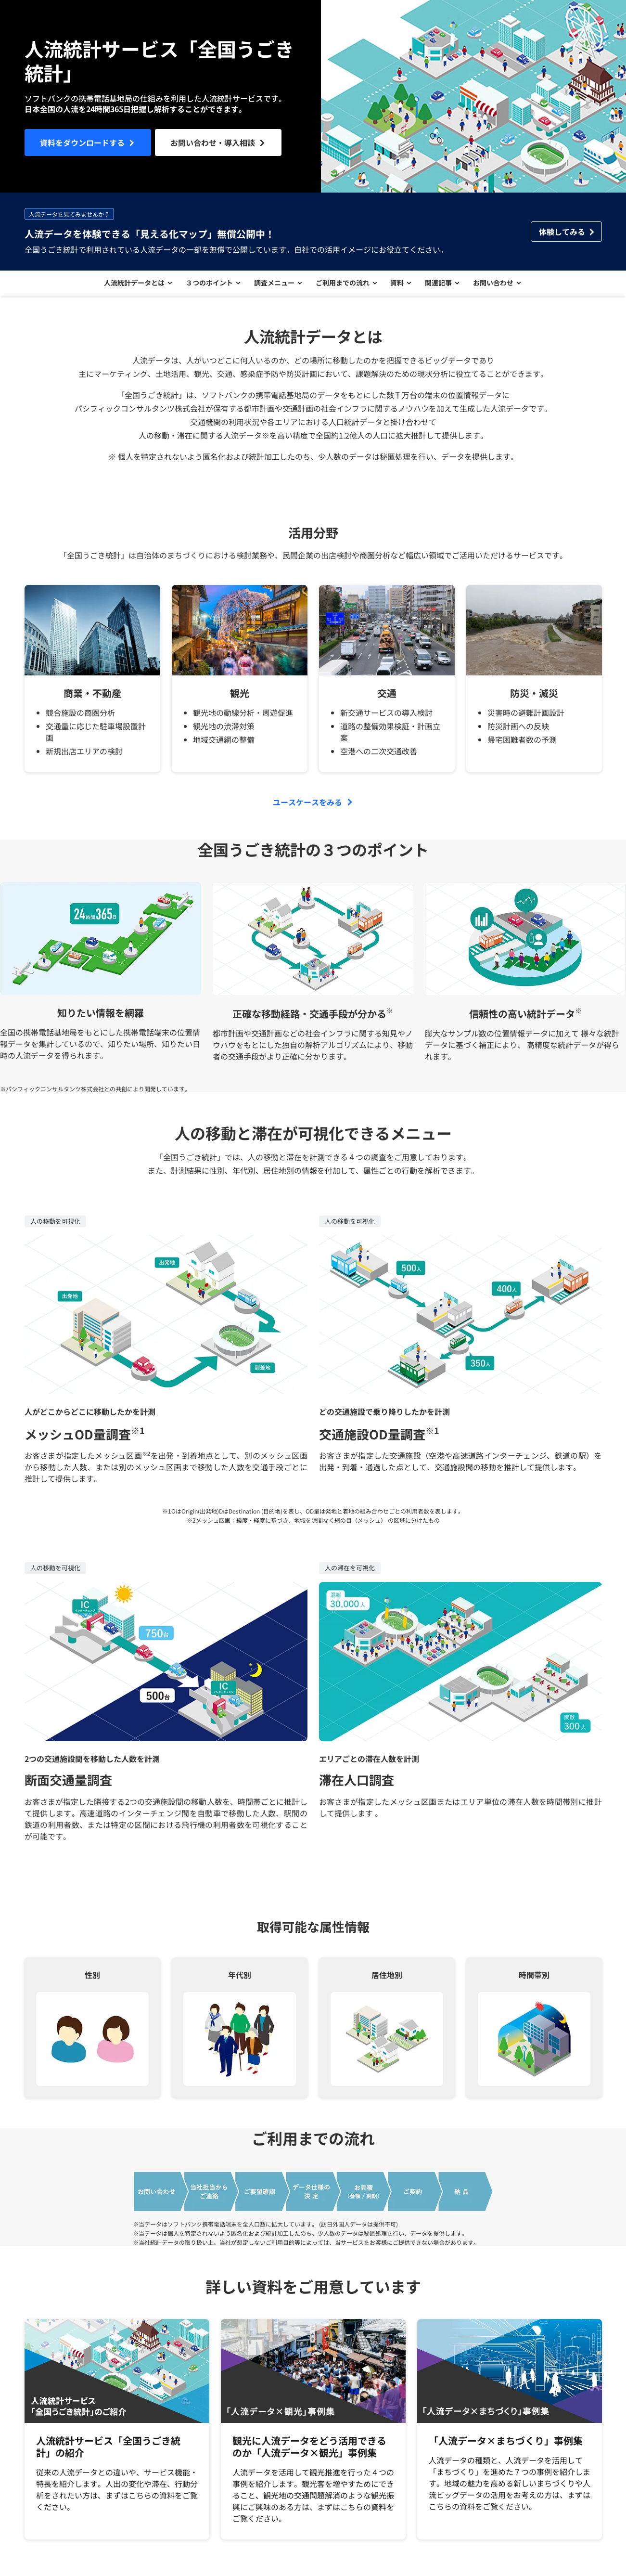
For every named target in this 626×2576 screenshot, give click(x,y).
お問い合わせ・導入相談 (212, 142)
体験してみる (562, 231)
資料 (400, 286)
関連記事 (444, 286)
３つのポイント (203, 286)
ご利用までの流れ (343, 286)
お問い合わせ (502, 286)
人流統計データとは (125, 286)
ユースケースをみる (307, 808)
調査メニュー (271, 286)
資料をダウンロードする (82, 142)
